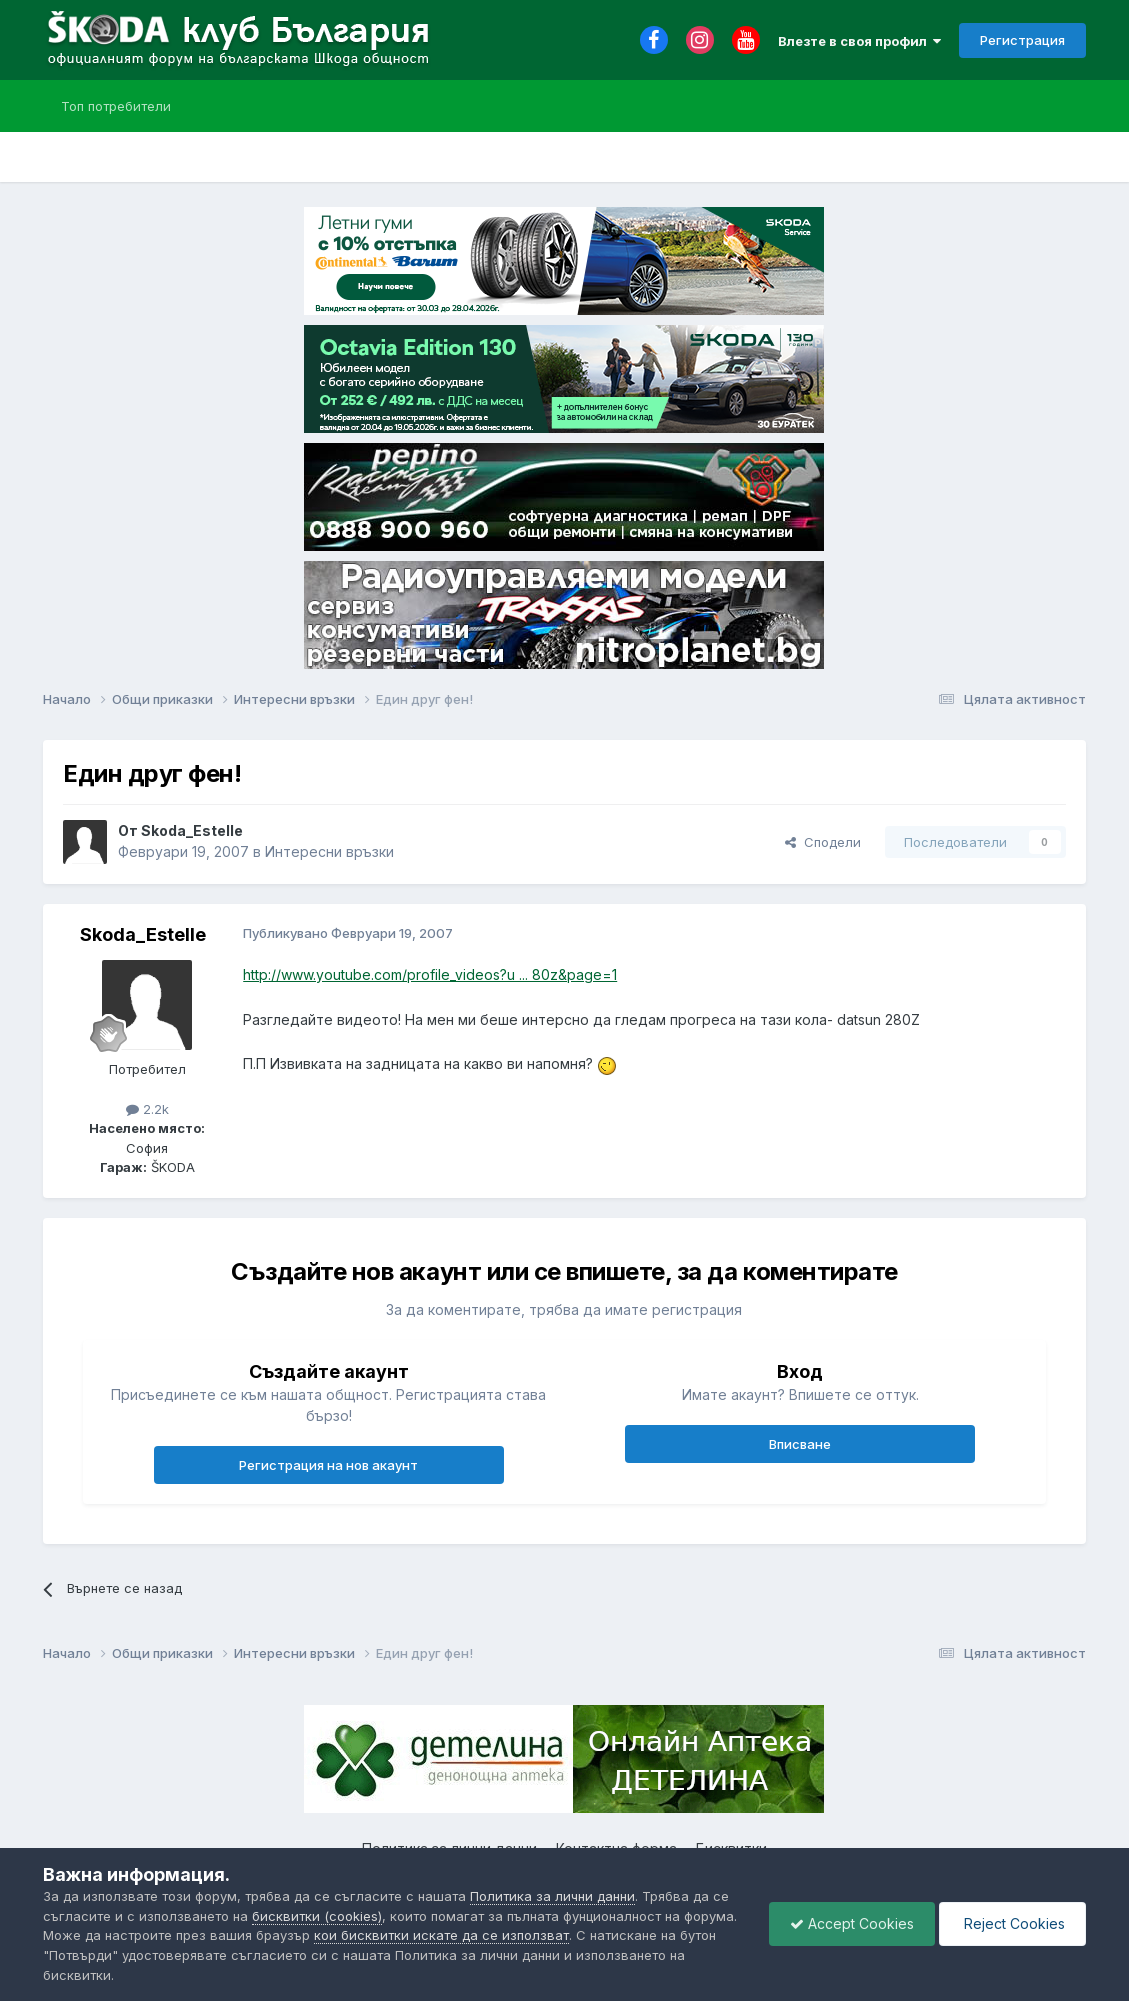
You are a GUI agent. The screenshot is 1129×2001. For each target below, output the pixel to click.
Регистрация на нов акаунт (328, 1465)
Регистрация (1022, 40)
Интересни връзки (329, 851)
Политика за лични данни (552, 1896)
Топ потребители (116, 106)
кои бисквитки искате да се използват (441, 1935)
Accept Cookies (852, 1923)
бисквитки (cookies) (317, 1916)
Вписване (800, 1444)
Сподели (823, 842)
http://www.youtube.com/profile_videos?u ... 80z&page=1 (430, 974)
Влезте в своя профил (859, 41)
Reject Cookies (1012, 1923)
